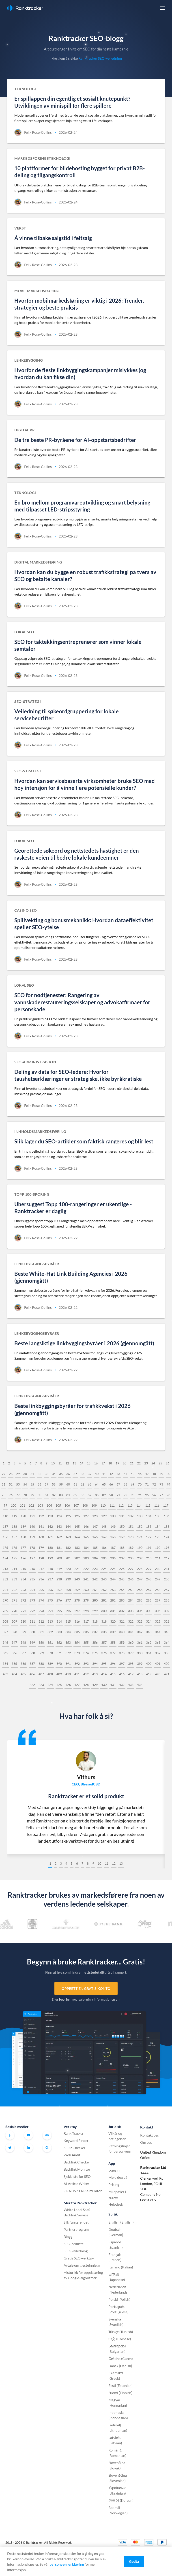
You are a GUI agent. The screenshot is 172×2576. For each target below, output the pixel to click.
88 (97, 1495)
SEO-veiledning (76, 2251)
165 (86, 1537)
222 (86, 1569)
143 (59, 1526)
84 (68, 1495)
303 (130, 1611)
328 (14, 1632)
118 (5, 1516)
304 (139, 1611)
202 (77, 1558)
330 (32, 1632)
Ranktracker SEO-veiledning (100, 58)
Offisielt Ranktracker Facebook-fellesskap (47, 2135)
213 (5, 1569)
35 (61, 1474)
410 (68, 1674)
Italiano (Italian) (120, 2267)
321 (122, 1621)
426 (68, 1685)
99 (5, 1505)
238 (59, 1579)
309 (14, 1621)
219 (59, 1569)
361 (139, 1642)
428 (86, 1685)
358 (113, 1642)
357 (104, 1642)
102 (31, 1505)
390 (59, 1663)
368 (32, 1653)
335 (77, 1632)
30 (25, 1474)
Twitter (9, 2147)
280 (95, 1600)
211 (157, 1558)
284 (130, 1600)
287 (157, 1600)
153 (148, 1526)
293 (41, 1611)
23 (146, 1463)
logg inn (65, 1999)
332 (50, 1632)
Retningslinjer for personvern (119, 2148)
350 (41, 1642)
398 (130, 1663)
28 (11, 1474)
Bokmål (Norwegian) (118, 2510)
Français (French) (114, 2257)
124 (59, 1516)
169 (122, 1537)
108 (85, 1505)
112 (121, 1505)
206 (113, 1558)
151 (130, 1526)
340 (122, 1632)
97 (161, 1495)
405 (23, 1674)
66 (111, 1484)
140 (32, 1526)
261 (95, 1590)
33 (46, 1474)
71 (147, 1484)
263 (113, 1590)
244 (113, 1579)
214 (14, 1569)
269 (166, 1590)
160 (41, 1537)
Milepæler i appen (117, 2194)
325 (157, 1621)
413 (95, 1674)
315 (68, 1621)
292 (32, 1611)
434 (139, 1685)
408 (50, 1674)
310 (23, 1621)
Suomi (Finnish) (120, 2392)
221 (77, 1569)
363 (157, 1642)
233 (14, 1579)
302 (122, 1611)
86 (82, 1495)
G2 (47, 2147)
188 (122, 1547)
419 (148, 1674)
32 (39, 1474)
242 (95, 1579)
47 (147, 1474)
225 (113, 1569)
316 (77, 1621)
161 (50, 1537)
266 (139, 1590)
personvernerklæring (66, 2564)
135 (157, 1516)
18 (110, 1463)
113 (130, 1505)
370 (50, 1653)
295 (59, 1611)
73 (161, 1484)
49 (161, 1474)
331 (41, 1632)
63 (89, 1484)
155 (166, 1526)
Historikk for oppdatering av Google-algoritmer (83, 2275)
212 (166, 1558)
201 (68, 1558)
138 (14, 1526)
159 (32, 1537)
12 (67, 1463)
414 (104, 1674)
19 (117, 1463)
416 (122, 1674)
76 (11, 1495)
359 (122, 1642)
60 (68, 1484)
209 (139, 1558)
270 (5, 1600)
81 (46, 1495)
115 (147, 1505)
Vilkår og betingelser (117, 2136)
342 (139, 1632)
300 (104, 1611)
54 (25, 1484)
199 (50, 1558)
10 (53, 1463)
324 (148, 1621)
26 (167, 1463)
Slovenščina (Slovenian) (117, 2478)
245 (122, 1579)
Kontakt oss (149, 2135)
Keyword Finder (76, 2140)
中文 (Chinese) (119, 2339)
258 (68, 1590)
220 (68, 1569)
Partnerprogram (76, 2229)
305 (148, 1611)
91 (118, 1495)
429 (95, 1685)
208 (130, 1558)
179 (41, 1547)
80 (39, 1495)
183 (77, 1547)
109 (94, 1505)
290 (14, 1611)
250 (166, 1579)
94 (140, 1495)
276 (59, 1600)
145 (77, 1526)
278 (77, 1600)
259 (77, 1590)
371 (59, 1653)
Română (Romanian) (117, 2453)
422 (32, 1685)
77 (18, 1495)
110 (103, 1505)
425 (59, 1685)
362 (148, 1642)
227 (130, 1569)
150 (122, 1526)
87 (89, 1495)
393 (86, 1663)
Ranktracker (25, 8)
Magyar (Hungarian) (117, 2402)
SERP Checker (74, 2148)
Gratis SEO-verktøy (79, 2258)
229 (148, 1569)
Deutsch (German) (115, 2232)
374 (86, 1653)
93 (132, 1495)
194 (5, 1558)
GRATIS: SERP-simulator (83, 2191)
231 (166, 1569)
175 (5, 1547)
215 (23, 1569)
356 (95, 1642)
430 (104, 1685)
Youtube (28, 2135)
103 (40, 1505)
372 (68, 1653)
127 (86, 1516)
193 (166, 1547)
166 (95, 1537)
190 (139, 1547)
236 (41, 1579)
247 (139, 1579)
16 (96, 1463)
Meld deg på (117, 2177)
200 (59, 1558)
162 (59, 1537)
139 (23, 1526)
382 (157, 1653)
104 (49, 1505)
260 (86, 1590)
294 (50, 1611)
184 (86, 1547)
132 (130, 1516)
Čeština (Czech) (120, 2358)
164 (77, 1537)
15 (88, 1463)
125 (68, 1516)
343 (148, 1632)
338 (104, 1632)
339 (113, 1632)
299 (95, 1611)
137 (5, 1526)
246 (130, 1579)
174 (166, 1537)
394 (95, 1663)
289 (5, 1611)
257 (59, 1590)
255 (41, 1590)
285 (139, 1600)
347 (14, 1642)
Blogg (68, 2236)
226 (122, 1569)
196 (23, 1558)
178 (32, 1547)
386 (23, 1663)
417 (130, 1674)
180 (50, 1547)
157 (14, 1537)
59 (61, 1484)
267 (148, 1590)
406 (32, 1674)
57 (46, 1484)
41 (104, 1474)
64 (97, 1484)
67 (118, 1484)
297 (77, 1611)
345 (166, 1632)
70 (140, 1484)
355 (86, 1642)
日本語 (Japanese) (116, 2277)
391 (68, 1663)
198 (41, 1558)
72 (154, 1484)
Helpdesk (115, 2204)
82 (54, 1495)
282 (113, 1600)
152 (139, 1526)
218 (50, 1569)
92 (125, 1495)
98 (168, 1495)
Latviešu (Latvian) (115, 2440)
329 (23, 1632)
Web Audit (72, 2155)
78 (25, 1495)
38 (82, 1474)
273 (32, 1600)
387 (32, 1663)
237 (50, 1579)
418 (139, 1674)
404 (14, 1674)
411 (77, 1674)
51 (3, 1484)
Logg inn (114, 2170)
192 (157, 1547)
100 (13, 1505)
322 (130, 1621)
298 (86, 1611)
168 (113, 1537)
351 (50, 1642)
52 (11, 1484)
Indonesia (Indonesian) (118, 2415)
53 (18, 1484)
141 (41, 1526)
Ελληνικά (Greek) (115, 2375)
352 (59, 1642)
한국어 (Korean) (120, 2500)
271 (14, 1600)
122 (41, 1516)
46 (140, 1474)
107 (76, 1505)
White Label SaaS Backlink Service (77, 2212)
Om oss (146, 2142)
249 (157, 1579)
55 (32, 1484)
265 (130, 1590)
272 (23, 1600)
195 (14, 1558)
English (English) (121, 2222)
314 (59, 1621)
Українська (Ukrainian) (117, 2490)
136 (166, 1516)
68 (125, 1484)
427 (77, 1685)
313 (50, 1621)
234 (23, 1579)
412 (86, 1674)
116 (156, 1505)
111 (112, 1505)
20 (124, 1463)
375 (95, 1653)
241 (86, 1579)
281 (104, 1600)
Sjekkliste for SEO (77, 2176)
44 (125, 1474)
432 (122, 1685)
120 (23, 1516)
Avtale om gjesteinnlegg (82, 2265)
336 (86, 1632)
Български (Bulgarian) (117, 2348)
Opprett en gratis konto (86, 1988)
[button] (162, 8)
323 (139, 1621)
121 (32, 1516)
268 (157, 1590)
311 (32, 1621)
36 (68, 1474)
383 (166, 1653)
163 (68, 1537)
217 (41, 1569)
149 (113, 1526)
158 (23, 1537)
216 (32, 1569)
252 (14, 1590)
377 (113, 1653)
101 (22, 1505)
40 (97, 1474)
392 (77, 1663)
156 (5, 1537)
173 (157, 1537)
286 (148, 1600)
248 (148, 1579)
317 (86, 1621)
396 (113, 1663)
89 (104, 1495)
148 (104, 1526)
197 (32, 1558)
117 (165, 1505)
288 (166, 1600)
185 (95, 1547)
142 (50, 1526)
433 (130, 1685)
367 (23, 1653)
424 (50, 1685)
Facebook (9, 2135)
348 (23, 1642)
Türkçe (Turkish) (120, 2331)
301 (113, 1611)
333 (59, 1632)
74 (168, 1484)
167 (104, 1537)
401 (157, 1663)
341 (130, 1632)
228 (139, 1569)
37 (75, 1474)
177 (23, 1547)
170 (130, 1537)
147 (95, 1526)
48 (154, 1474)
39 (89, 1474)
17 (103, 1463)
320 (113, 1621)
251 (5, 1590)
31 (32, 1474)
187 (113, 1547)
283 (122, 1600)
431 (113, 1685)
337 (95, 1632)
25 (160, 1463)
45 (132, 1474)
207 (122, 1558)
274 (41, 1600)
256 (50, 1590)
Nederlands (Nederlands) (118, 2289)
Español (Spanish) (115, 2244)
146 (86, 1526)
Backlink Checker (77, 2162)
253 (23, 1590)
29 (18, 1474)
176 (14, 1547)
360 (130, 1642)
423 (41, 1685)
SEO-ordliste (74, 2244)
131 (122, 1516)
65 (104, 1484)
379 (130, 1653)
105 (58, 1505)
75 (3, 1495)
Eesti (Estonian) (120, 2385)
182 (68, 1547)
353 (68, 1642)
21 (131, 1463)
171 (139, 1537)
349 (32, 1642)
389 (50, 1663)
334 (68, 1632)
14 (81, 1463)
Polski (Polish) (119, 2299)
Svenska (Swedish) (115, 2322)
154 (157, 1526)
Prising (113, 2184)
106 (67, 1505)
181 (59, 1547)
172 (148, 1537)
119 (14, 1516)
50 (168, 1474)
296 (68, 1611)
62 (82, 1484)
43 (118, 1474)
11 (60, 1463)
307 (166, 1611)
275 (50, 1600)
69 (132, 1484)
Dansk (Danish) (120, 2366)
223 (95, 1569)
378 (122, 1653)
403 (5, 1674)
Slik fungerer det (76, 2222)
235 (32, 1579)
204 (95, 1558)
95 (147, 1495)
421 (166, 1674)
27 (3, 1474)
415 (113, 1674)
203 (86, 1558)
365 (5, 1653)
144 (68, 1526)
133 (139, 1516)
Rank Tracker (74, 2133)
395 (104, 1663)
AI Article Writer (76, 2183)
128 (95, 1516)
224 (104, 1569)
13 (74, 1463)
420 (157, 1674)
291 (23, 1611)
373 (77, 1653)
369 (41, 1653)
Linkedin (28, 2147)
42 (111, 1474)
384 (5, 1663)
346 (5, 1642)
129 (104, 1516)
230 (157, 1569)
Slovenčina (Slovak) (116, 2465)
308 (5, 1621)
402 (166, 1663)
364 (166, 1642)
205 (104, 1558)
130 (113, 1516)
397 (122, 1663)
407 (41, 1674)
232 (5, 1579)
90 (111, 1495)
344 (157, 1632)
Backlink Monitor (77, 2169)
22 (139, 1463)
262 (104, 1590)
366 (14, 1653)
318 (95, 1621)
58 (54, 1484)
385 (14, 1663)
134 (148, 1516)
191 (148, 1547)
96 (154, 1495)
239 (68, 1579)
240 (77, 1579)
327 (5, 1632)
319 (104, 1621)
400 (148, 1663)
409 (59, 1674)
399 (139, 1663)
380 (139, 1653)
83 (61, 1495)
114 (139, 1505)
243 (104, 1579)
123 (50, 1516)
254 (32, 1590)
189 (130, 1547)
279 (86, 1600)
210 (148, 1558)
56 (39, 1484)
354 (77, 1642)
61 (75, 1484)
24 (153, 1463)
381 (148, 1653)
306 (157, 1611)
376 (104, 1653)
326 (166, 1621)
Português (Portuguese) (118, 2309)
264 (122, 1590)
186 (104, 1547)
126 (77, 1516)
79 (32, 1495)
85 (75, 1495)
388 (41, 1663)
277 (68, 1600)
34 (54, 1474)
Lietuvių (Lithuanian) (117, 2427)
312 (41, 1621)
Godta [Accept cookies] (134, 2561)
